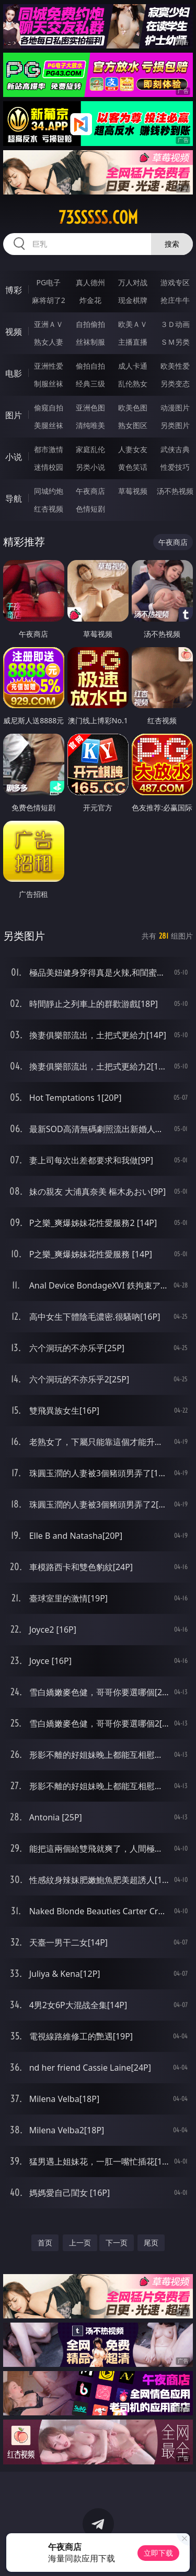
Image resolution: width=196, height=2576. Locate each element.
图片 (13, 415)
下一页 (117, 2242)
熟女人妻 (48, 342)
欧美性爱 (175, 366)
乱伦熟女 (132, 383)
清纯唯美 (90, 425)
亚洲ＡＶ (48, 324)
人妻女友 (132, 449)
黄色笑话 (132, 467)
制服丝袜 (48, 383)
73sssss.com (98, 217)
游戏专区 (175, 282)
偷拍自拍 (90, 366)
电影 (13, 373)
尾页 (151, 2242)
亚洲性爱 (48, 366)
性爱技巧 (175, 467)
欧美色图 (132, 407)
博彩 (13, 290)
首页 (45, 2242)
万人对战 (132, 282)
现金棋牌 (132, 300)
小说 (13, 457)
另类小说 (90, 467)
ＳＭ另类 (175, 342)
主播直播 (132, 342)
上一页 (80, 2242)
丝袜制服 (90, 342)
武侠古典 (175, 449)
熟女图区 (132, 425)
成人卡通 (132, 366)
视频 (13, 331)
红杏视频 (48, 509)
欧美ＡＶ (132, 324)
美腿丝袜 (48, 425)
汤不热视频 (175, 491)
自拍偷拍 (90, 324)
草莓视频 (132, 491)
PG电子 (48, 282)
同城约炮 (48, 491)
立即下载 (158, 2553)
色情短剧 (90, 509)
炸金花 (90, 300)
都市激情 (48, 449)
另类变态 (175, 383)
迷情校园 (48, 467)
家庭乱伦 (90, 449)
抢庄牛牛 (175, 300)
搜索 (172, 244)
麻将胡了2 (48, 300)
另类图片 (175, 425)
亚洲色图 (90, 407)
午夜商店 (90, 491)
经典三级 (90, 383)
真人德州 (90, 282)
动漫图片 (175, 407)
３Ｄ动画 (175, 324)
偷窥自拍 (48, 407)
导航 (13, 498)
